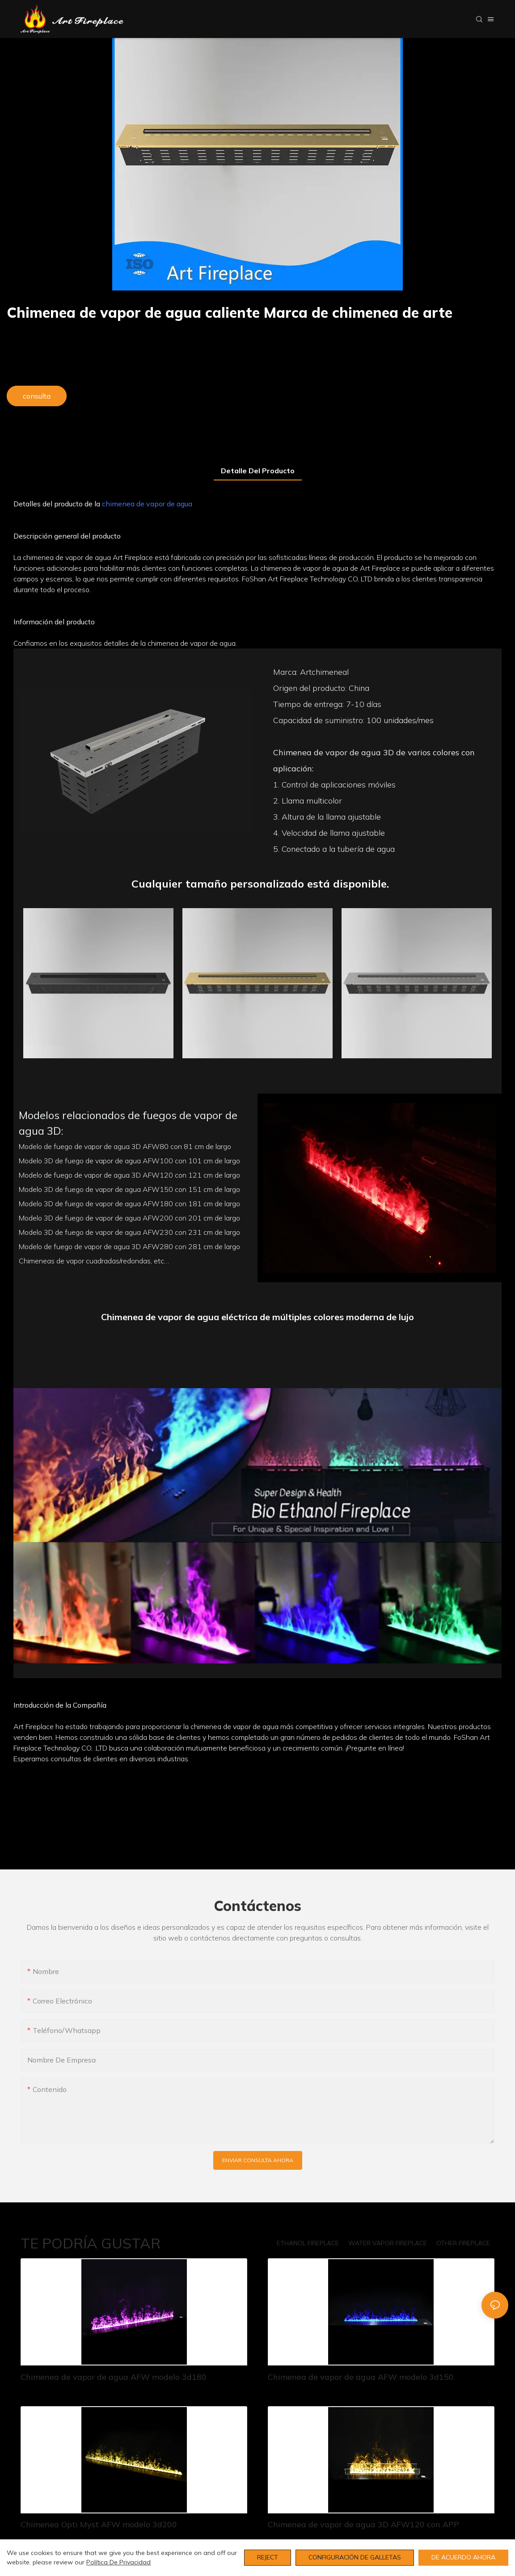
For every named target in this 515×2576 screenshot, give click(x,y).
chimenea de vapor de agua (147, 503)
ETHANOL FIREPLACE (308, 2243)
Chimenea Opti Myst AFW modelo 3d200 (99, 2524)
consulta (37, 395)
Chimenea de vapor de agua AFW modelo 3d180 (114, 2377)
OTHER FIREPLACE (463, 2243)
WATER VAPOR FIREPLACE (387, 2243)
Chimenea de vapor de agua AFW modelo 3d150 (361, 2377)
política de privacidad (118, 2562)
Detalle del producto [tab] (258, 470)
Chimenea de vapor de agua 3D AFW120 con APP (363, 2524)
